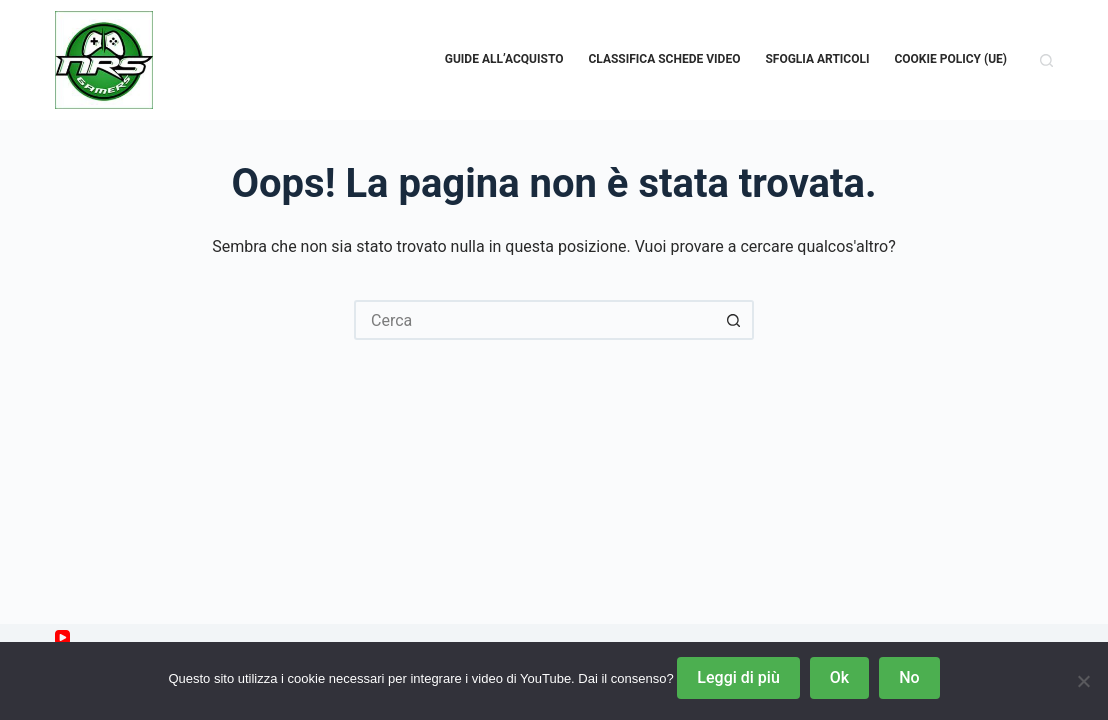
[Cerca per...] (534, 320)
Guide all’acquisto (504, 59)
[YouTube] (62, 637)
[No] (1083, 681)
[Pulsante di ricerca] (734, 320)
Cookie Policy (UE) (950, 59)
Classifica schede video (664, 59)
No (909, 677)
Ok (839, 677)
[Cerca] (1046, 60)
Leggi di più (738, 677)
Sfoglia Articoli (817, 59)
